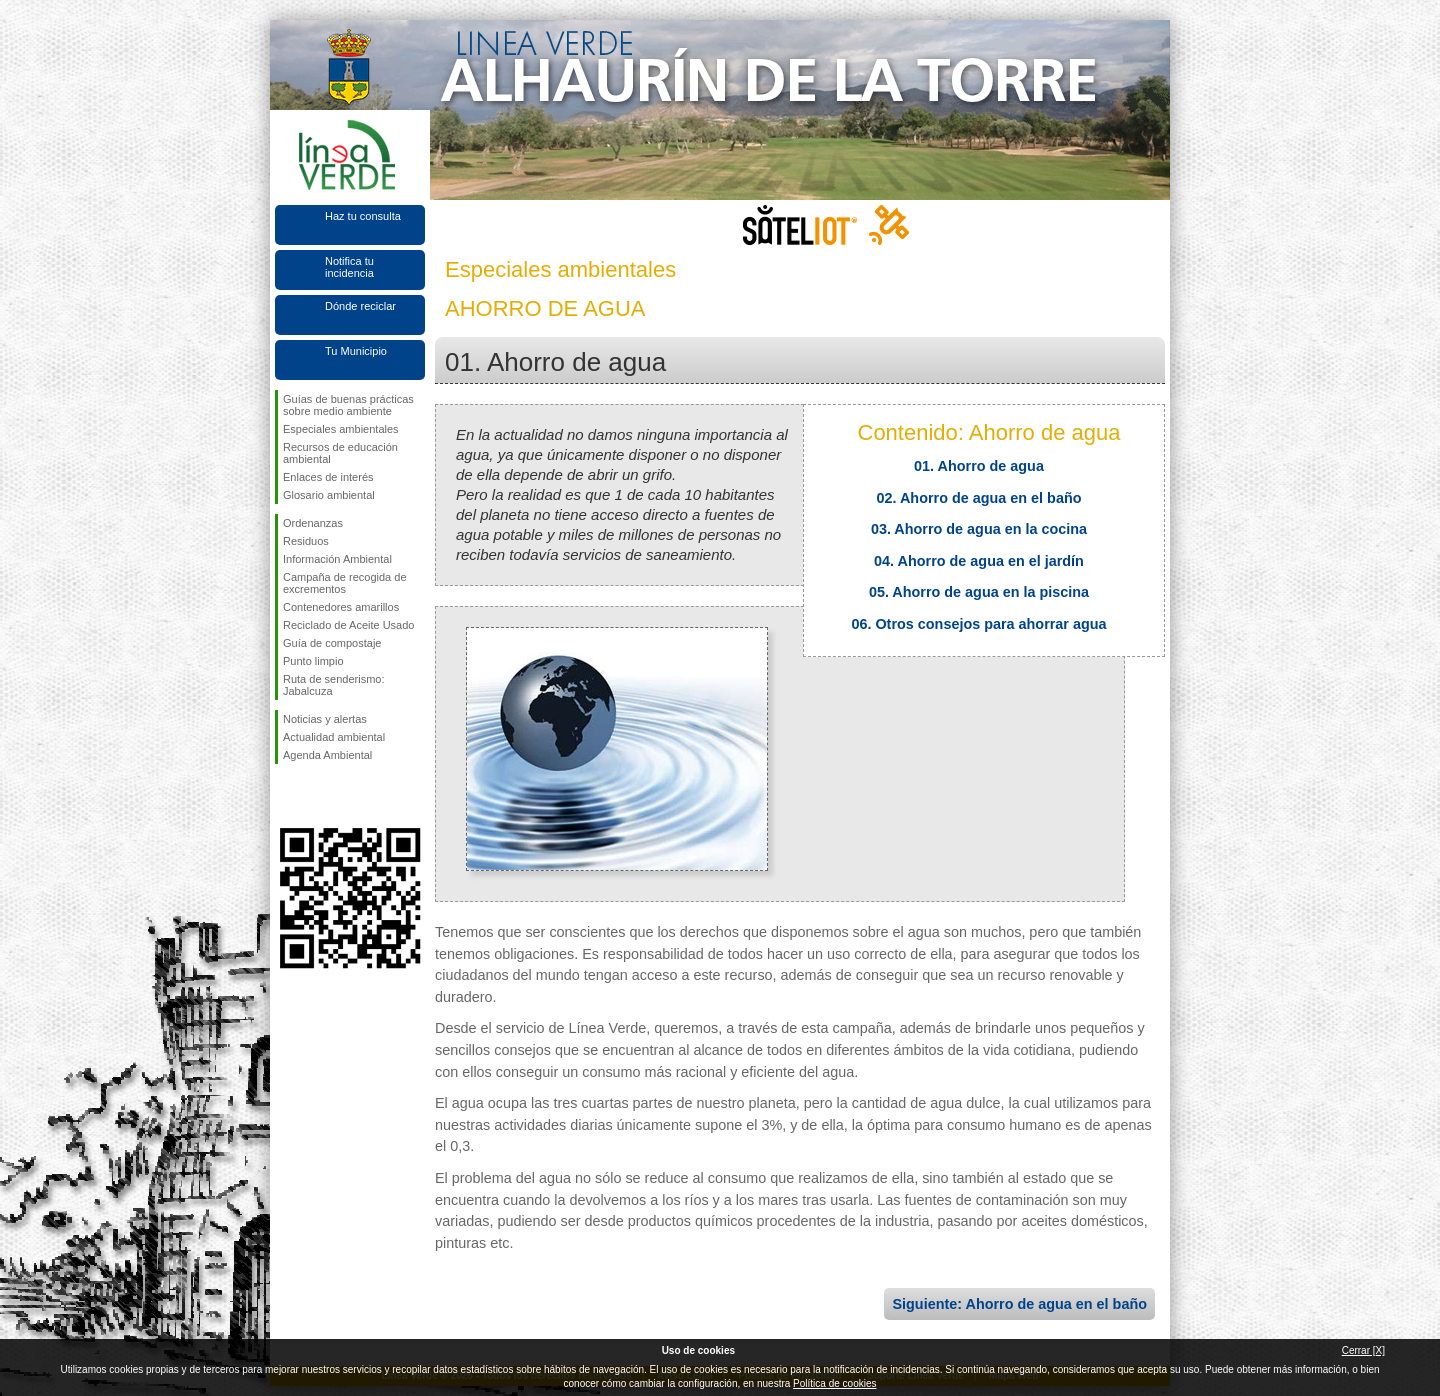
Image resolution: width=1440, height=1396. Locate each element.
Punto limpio (313, 661)
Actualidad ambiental (334, 737)
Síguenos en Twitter (320, 796)
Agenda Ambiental (327, 755)
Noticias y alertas (325, 719)
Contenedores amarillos (341, 607)
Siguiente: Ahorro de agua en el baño (1019, 1304)
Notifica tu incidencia (349, 267)
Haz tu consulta (363, 216)
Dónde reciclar (360, 306)
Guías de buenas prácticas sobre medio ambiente (348, 405)
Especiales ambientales (341, 429)
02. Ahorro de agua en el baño (979, 498)
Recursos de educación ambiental (340, 453)
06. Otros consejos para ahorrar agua (978, 624)
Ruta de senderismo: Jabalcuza (334, 685)
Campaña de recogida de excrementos (345, 583)
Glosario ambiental (329, 495)
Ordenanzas (313, 523)
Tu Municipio (356, 351)
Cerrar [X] (1363, 1350)
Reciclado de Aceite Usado (348, 625)
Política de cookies (834, 1383)
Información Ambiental (337, 559)
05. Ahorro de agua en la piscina (979, 592)
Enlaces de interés (328, 477)
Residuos (306, 541)
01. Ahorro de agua (979, 466)
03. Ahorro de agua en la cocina (979, 529)
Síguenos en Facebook (287, 796)
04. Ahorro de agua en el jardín (979, 561)
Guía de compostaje (332, 643)
